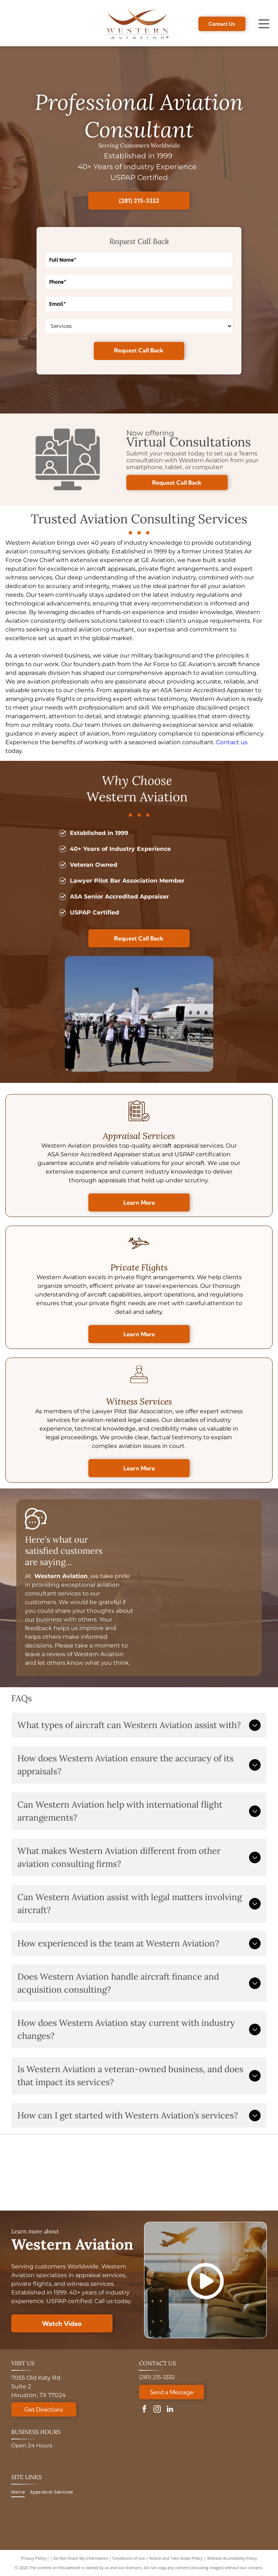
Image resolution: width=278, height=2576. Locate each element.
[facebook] (144, 2410)
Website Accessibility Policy (232, 2558)
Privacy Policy (33, 2558)
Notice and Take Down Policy (176, 2558)
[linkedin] (169, 2410)
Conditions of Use (128, 2558)
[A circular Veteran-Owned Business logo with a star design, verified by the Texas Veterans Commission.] (236, 2172)
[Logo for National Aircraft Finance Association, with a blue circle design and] (171, 2172)
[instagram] (157, 2410)
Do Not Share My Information (81, 2558)
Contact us (232, 742)
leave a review (45, 1654)
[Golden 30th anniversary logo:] (106, 2172)
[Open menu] (263, 23)
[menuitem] (20, 2492)
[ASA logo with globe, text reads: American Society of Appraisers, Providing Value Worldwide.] (41, 2172)
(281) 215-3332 (157, 2377)
